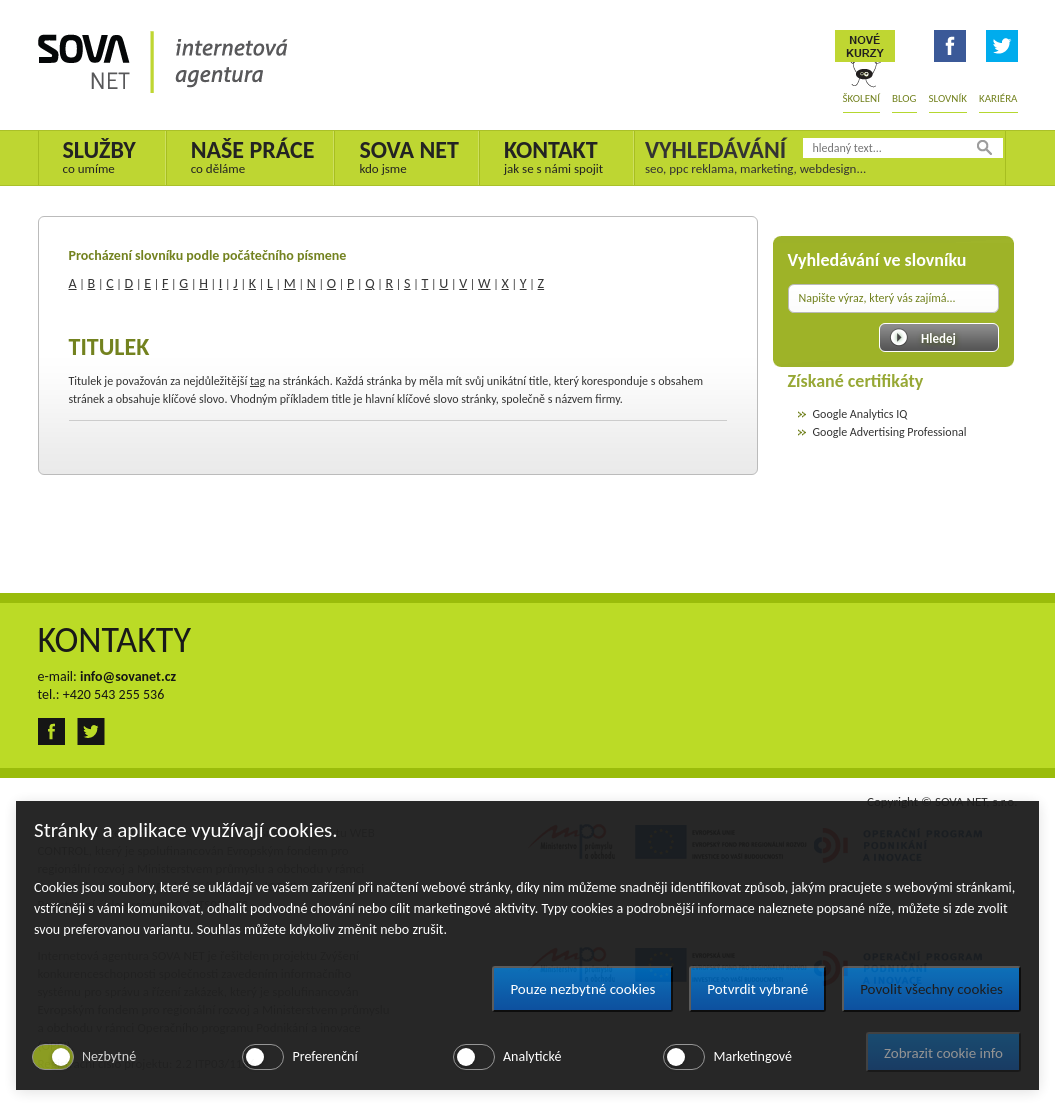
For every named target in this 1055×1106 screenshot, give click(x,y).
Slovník (948, 98)
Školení (861, 98)
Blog (904, 98)
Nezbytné (109, 1056)
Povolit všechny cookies (931, 989)
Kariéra (998, 98)
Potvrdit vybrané (757, 989)
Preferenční (324, 1056)
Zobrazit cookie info (943, 1053)
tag (257, 381)
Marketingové (752, 1056)
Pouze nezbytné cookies (582, 989)
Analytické (532, 1056)
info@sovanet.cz (128, 676)
